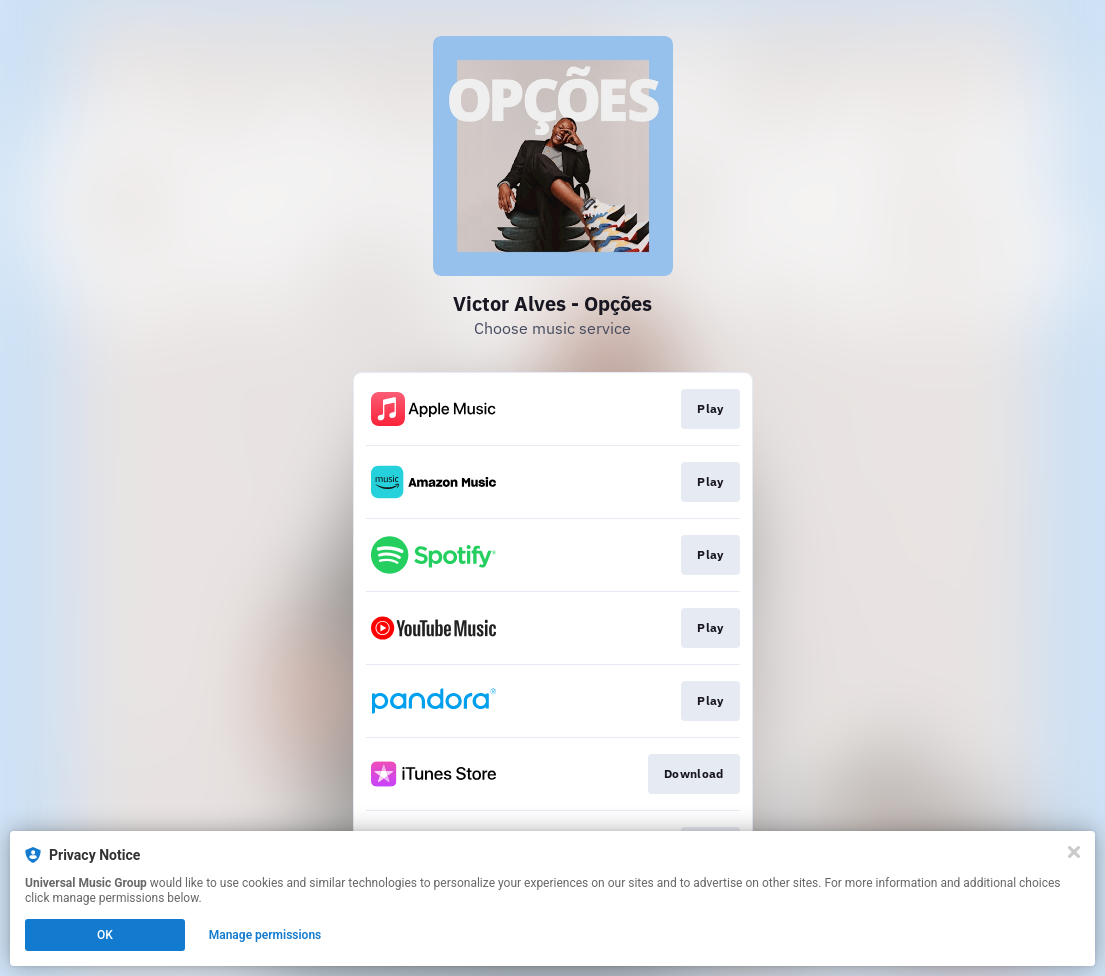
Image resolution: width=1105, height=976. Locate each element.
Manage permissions (265, 935)
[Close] (1074, 852)
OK (105, 935)
